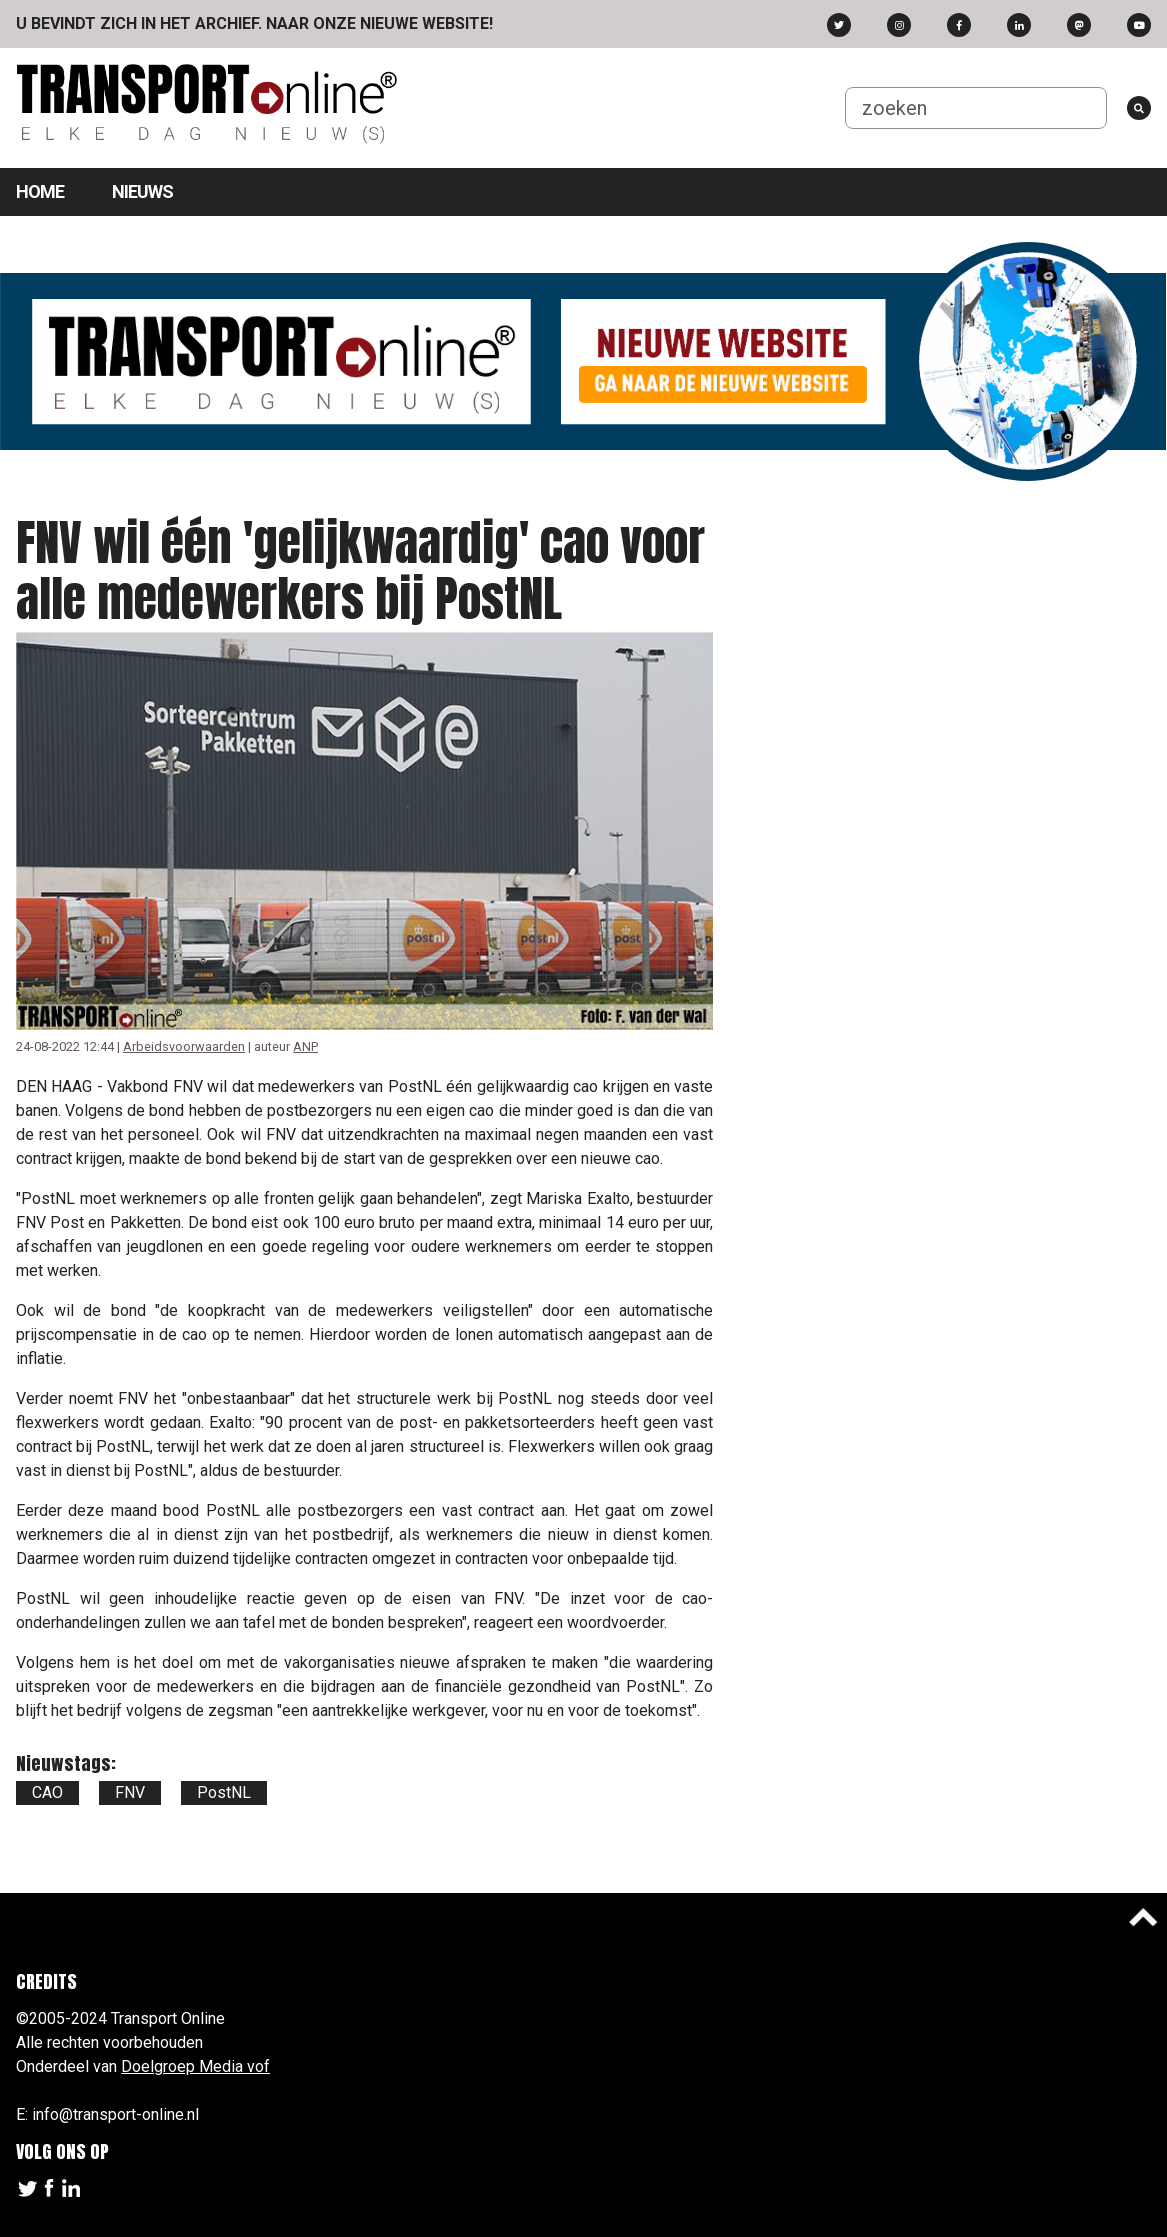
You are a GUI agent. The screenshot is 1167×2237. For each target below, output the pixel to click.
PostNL (224, 1792)
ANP (305, 1046)
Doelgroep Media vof (195, 2066)
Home (40, 191)
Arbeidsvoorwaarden (184, 1046)
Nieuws (142, 191)
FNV (130, 1792)
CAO (47, 1792)
